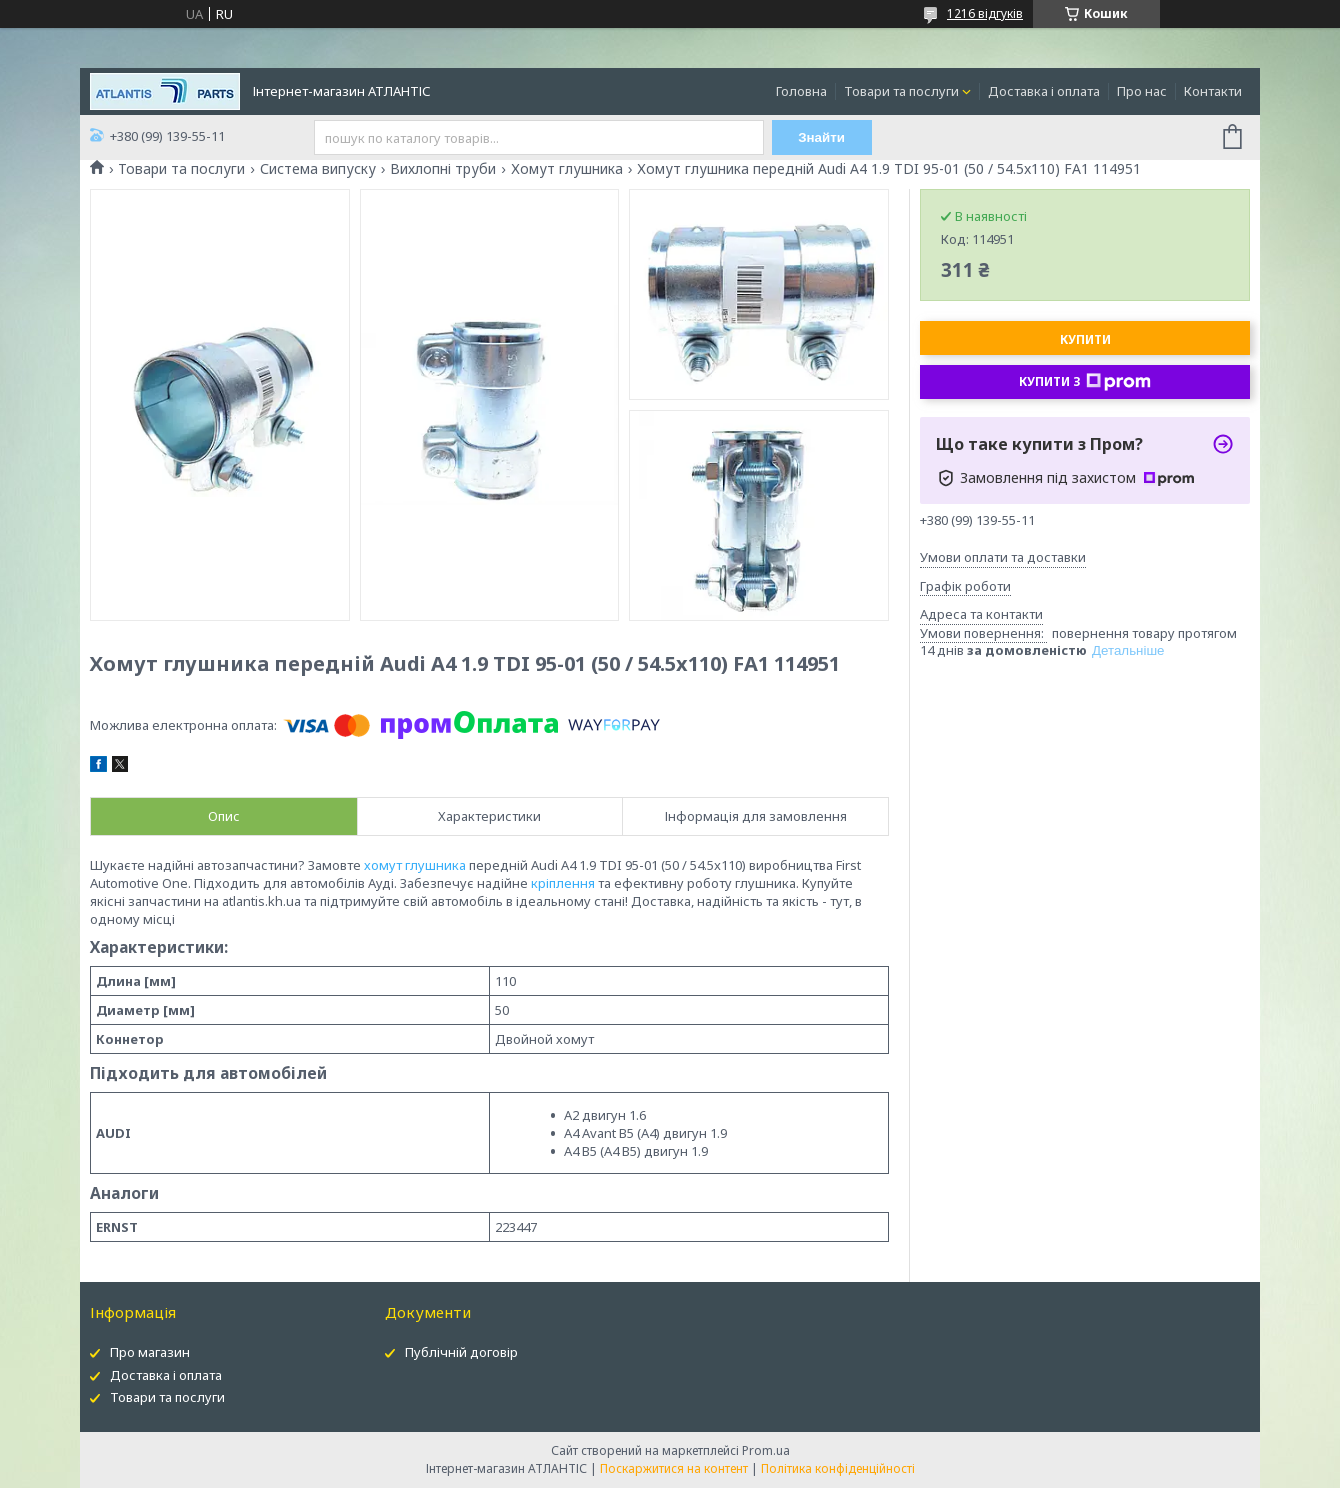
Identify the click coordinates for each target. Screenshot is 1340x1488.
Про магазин (150, 1352)
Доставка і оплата (1044, 91)
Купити (1085, 339)
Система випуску (318, 169)
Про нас (1142, 91)
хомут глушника (415, 865)
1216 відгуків (985, 13)
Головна (801, 91)
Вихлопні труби (443, 169)
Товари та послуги (901, 91)
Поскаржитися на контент (674, 1468)
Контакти (1213, 91)
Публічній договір (461, 1352)
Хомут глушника (567, 169)
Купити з (1085, 382)
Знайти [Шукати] (821, 137)
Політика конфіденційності (838, 1468)
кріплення (563, 883)
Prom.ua (766, 1450)
